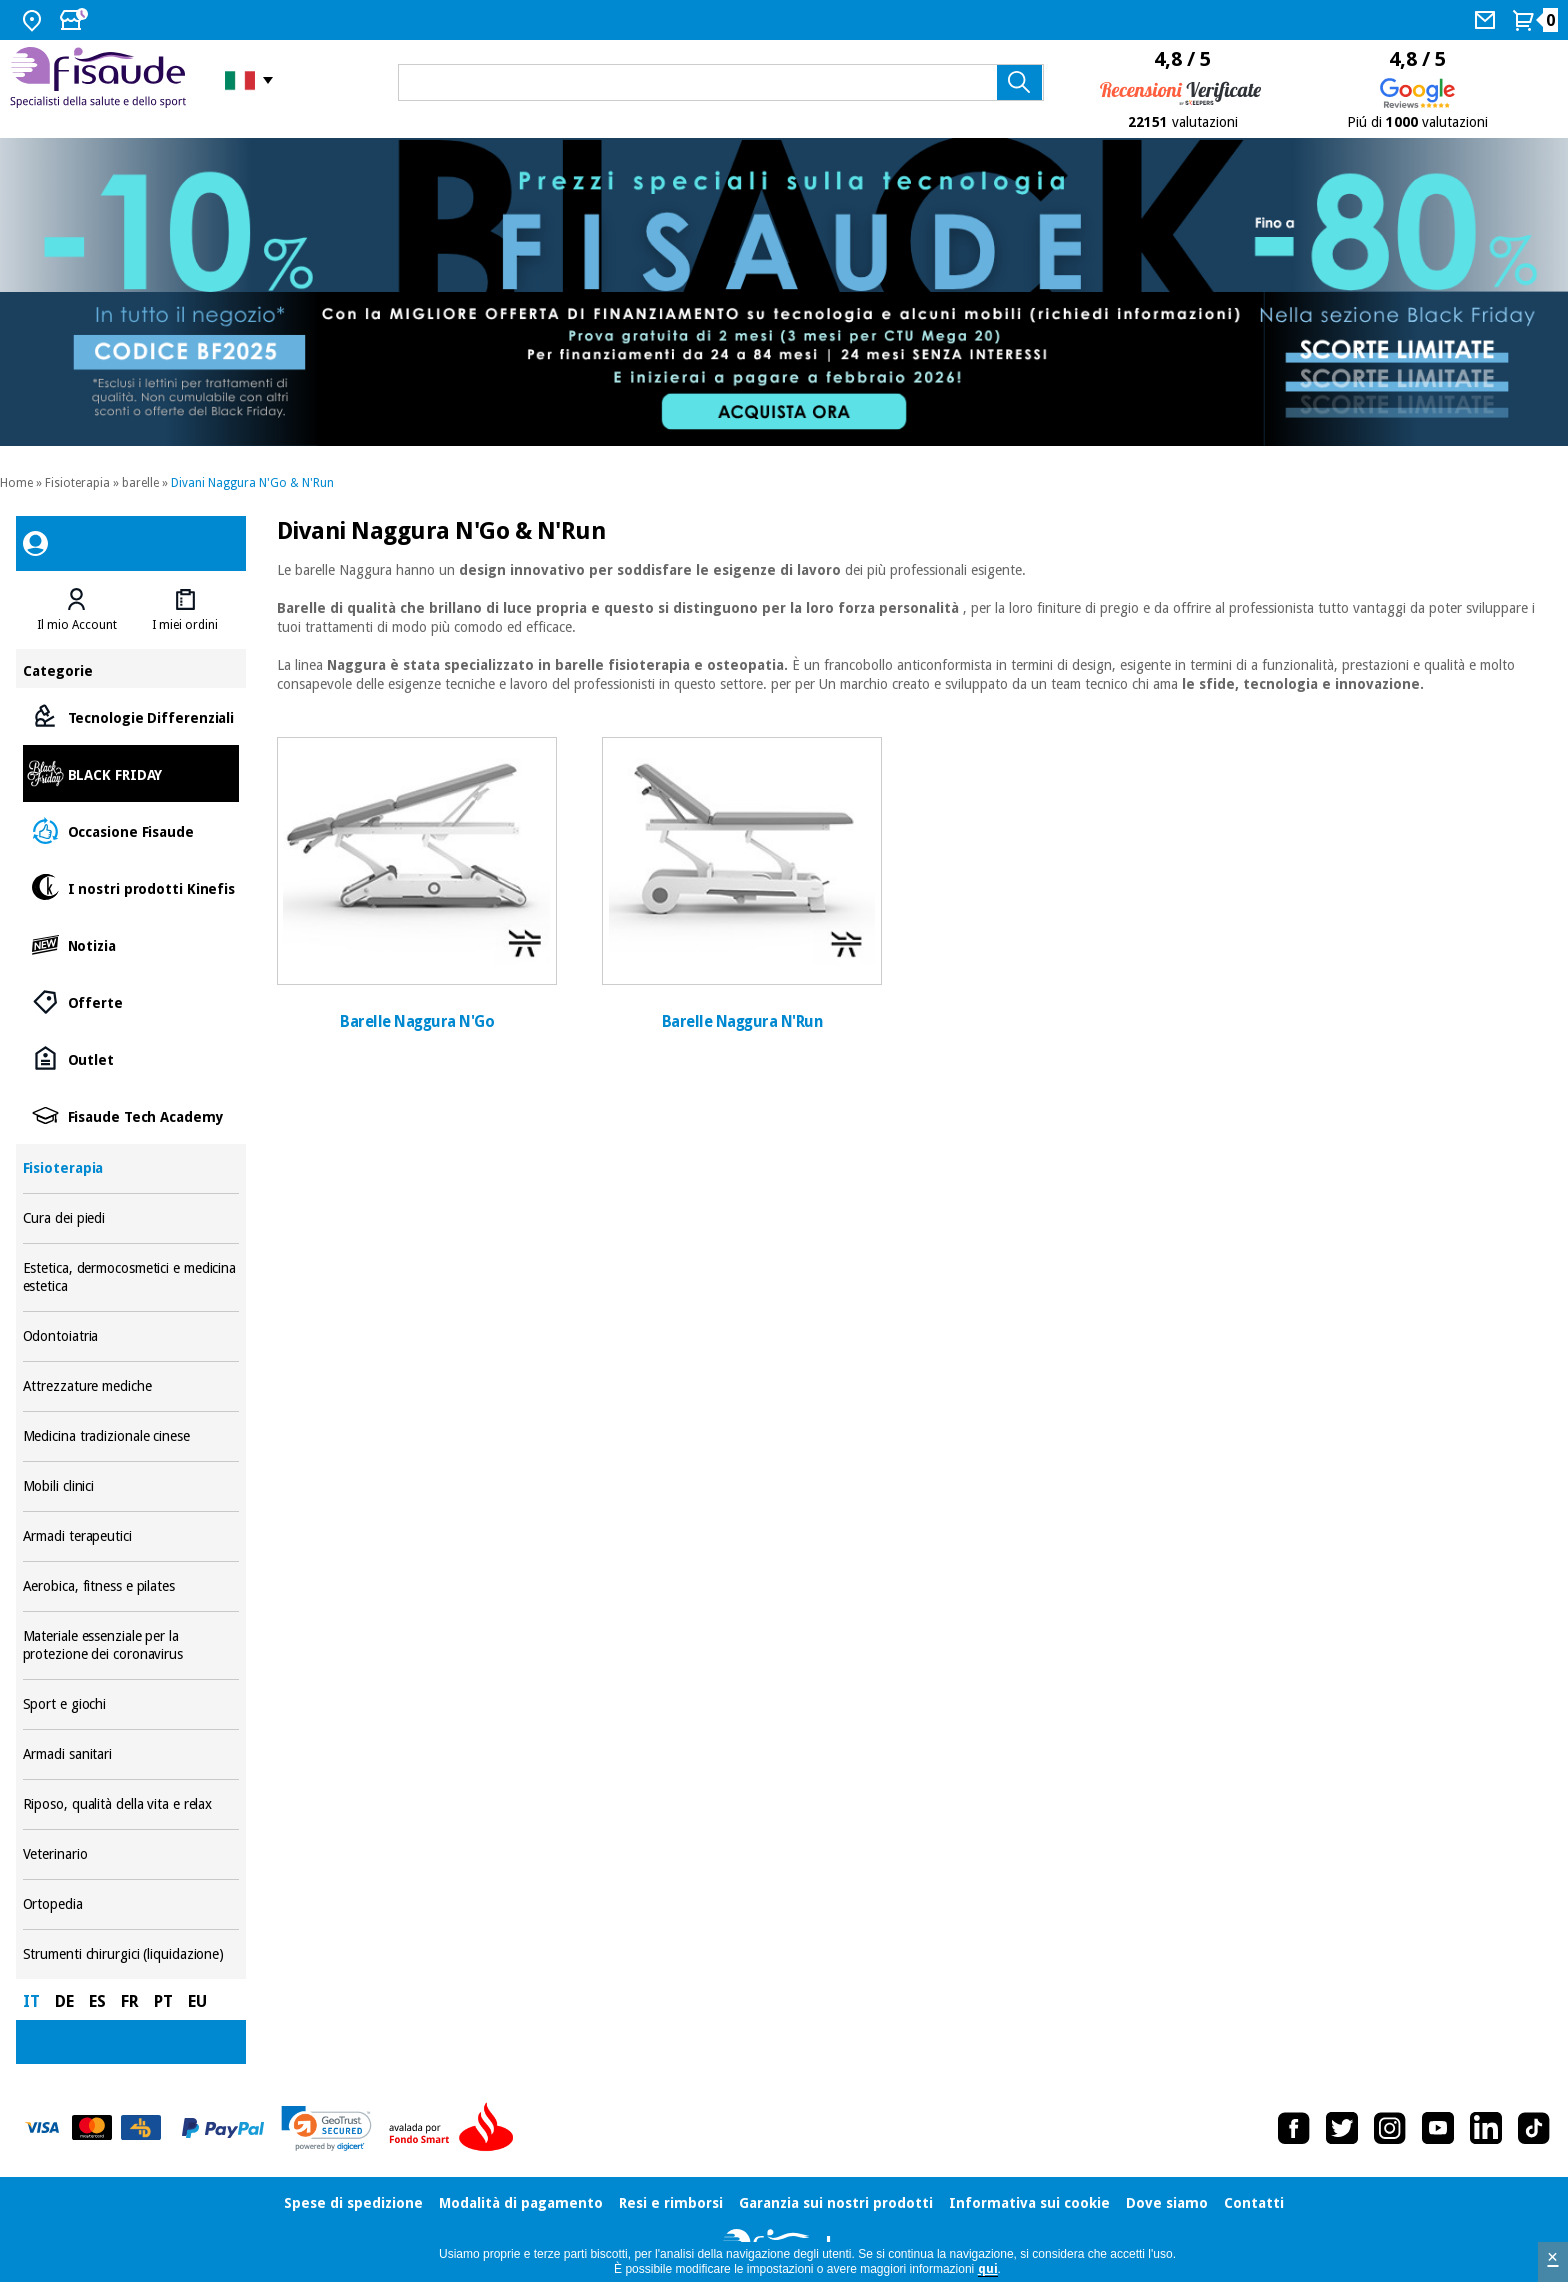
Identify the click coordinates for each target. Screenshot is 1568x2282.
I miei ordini (185, 625)
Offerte (131, 1001)
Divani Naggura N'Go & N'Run (252, 483)
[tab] (77, 610)
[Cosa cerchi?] (721, 82)
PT (163, 2001)
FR (130, 2001)
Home (16, 483)
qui (988, 2269)
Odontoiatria (131, 1336)
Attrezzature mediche (131, 1386)
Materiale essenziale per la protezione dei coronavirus (131, 1645)
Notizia (131, 944)
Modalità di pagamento (521, 2203)
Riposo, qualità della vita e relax (131, 1804)
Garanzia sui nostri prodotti (836, 2203)
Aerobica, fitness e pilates (131, 1586)
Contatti (1254, 2203)
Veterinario (131, 1854)
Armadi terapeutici (131, 1536)
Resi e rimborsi (671, 2203)
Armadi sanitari (131, 1754)
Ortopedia (131, 1904)
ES (97, 2001)
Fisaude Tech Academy (131, 1115)
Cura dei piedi (131, 1218)
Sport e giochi (131, 1704)
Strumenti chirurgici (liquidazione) (131, 1954)
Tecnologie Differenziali (131, 716)
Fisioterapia (77, 483)
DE (64, 2001)
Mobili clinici (131, 1486)
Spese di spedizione (353, 2203)
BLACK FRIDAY (131, 773)
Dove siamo (1167, 2203)
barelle (140, 483)
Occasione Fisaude (131, 830)
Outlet (131, 1058)
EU (197, 2001)
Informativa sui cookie (1029, 2203)
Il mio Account (77, 625)
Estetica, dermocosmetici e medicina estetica (131, 1277)
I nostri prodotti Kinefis (131, 887)
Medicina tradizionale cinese (131, 1436)
